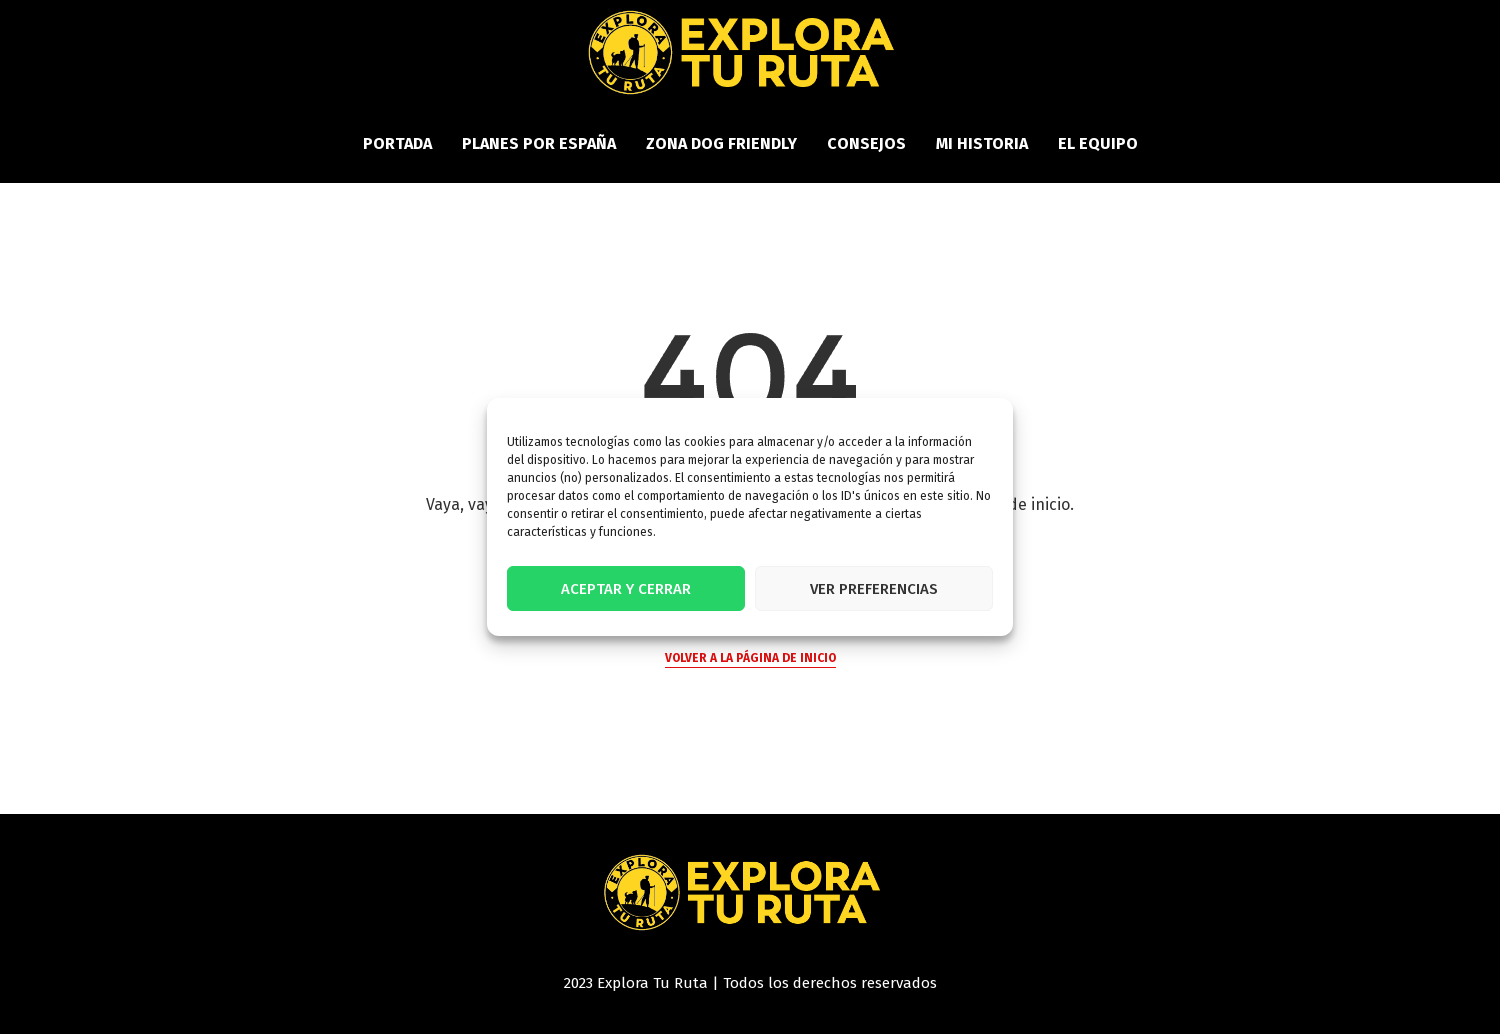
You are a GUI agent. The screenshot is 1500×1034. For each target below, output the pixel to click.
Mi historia (982, 143)
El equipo (1098, 143)
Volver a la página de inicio (750, 658)
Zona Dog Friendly (721, 143)
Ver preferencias (874, 589)
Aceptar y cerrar (626, 589)
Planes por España (539, 143)
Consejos (866, 143)
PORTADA (397, 143)
